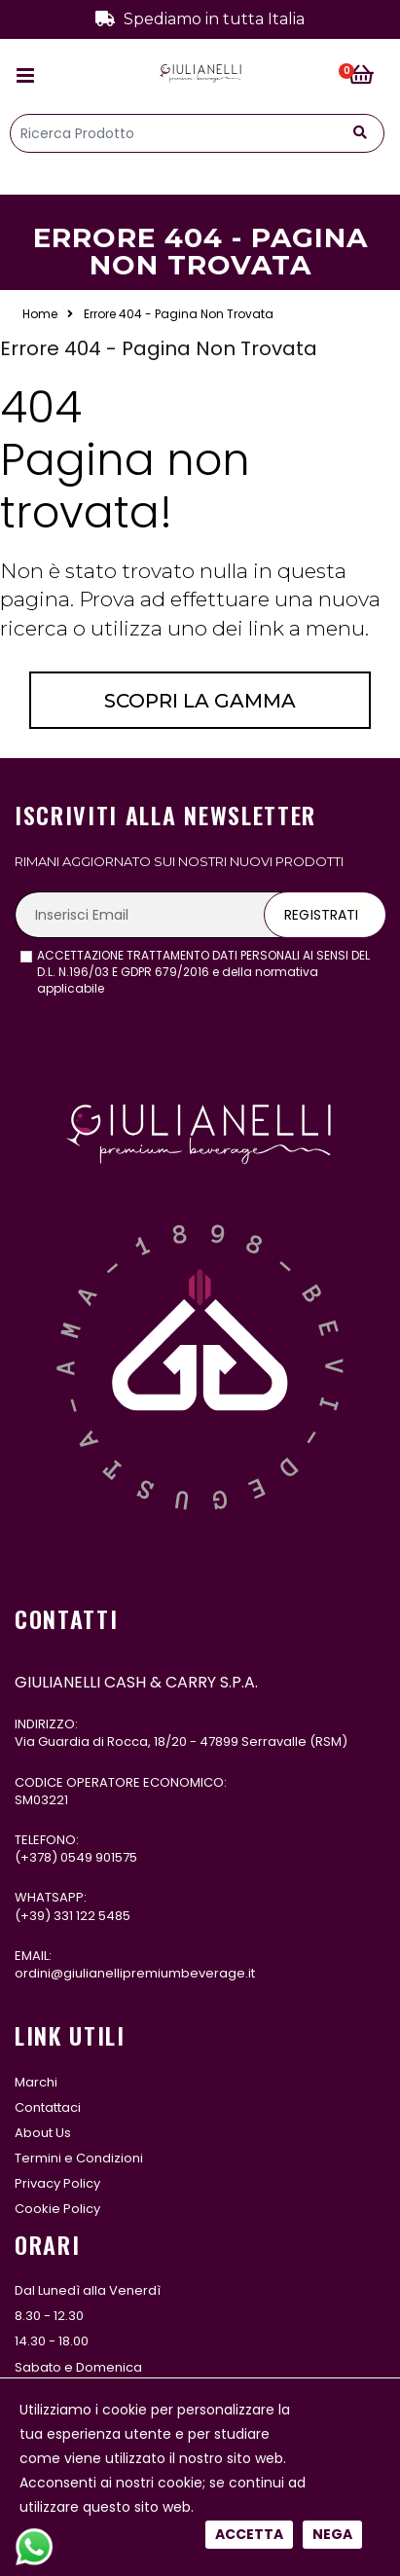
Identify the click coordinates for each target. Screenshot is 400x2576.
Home (39, 314)
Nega (332, 663)
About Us (43, 2132)
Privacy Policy (57, 2183)
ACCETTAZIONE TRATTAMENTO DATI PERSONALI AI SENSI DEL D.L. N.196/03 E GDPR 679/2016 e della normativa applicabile (203, 972)
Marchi (36, 2082)
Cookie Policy (57, 2208)
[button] (366, 76)
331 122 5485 (92, 1915)
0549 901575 (98, 1857)
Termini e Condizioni (79, 2158)
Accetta (249, 663)
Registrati (321, 915)
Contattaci (48, 2107)
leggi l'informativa (161, 988)
